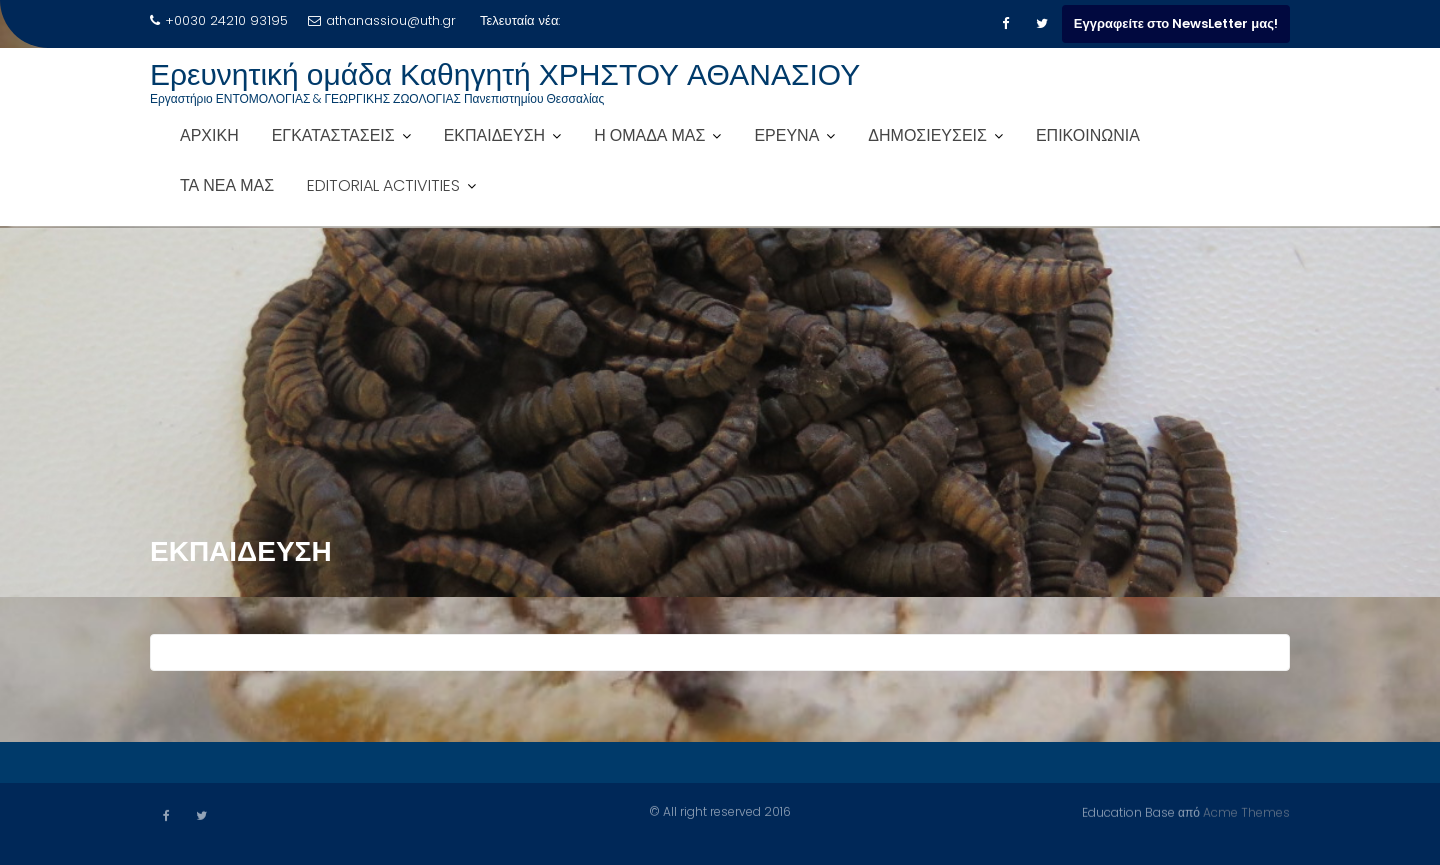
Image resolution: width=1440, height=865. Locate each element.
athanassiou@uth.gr (382, 20)
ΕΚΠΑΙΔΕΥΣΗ (495, 135)
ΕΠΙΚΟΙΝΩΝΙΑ (1088, 135)
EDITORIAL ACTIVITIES (383, 185)
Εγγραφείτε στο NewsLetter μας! (1176, 23)
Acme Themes (1246, 811)
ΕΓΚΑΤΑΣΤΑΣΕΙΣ (333, 135)
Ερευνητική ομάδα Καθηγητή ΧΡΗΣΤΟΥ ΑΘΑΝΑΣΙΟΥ (505, 75)
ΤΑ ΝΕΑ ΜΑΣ (227, 185)
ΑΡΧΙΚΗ (209, 135)
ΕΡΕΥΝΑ (786, 135)
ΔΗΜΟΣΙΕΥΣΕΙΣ (927, 135)
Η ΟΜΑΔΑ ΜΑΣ (649, 135)
